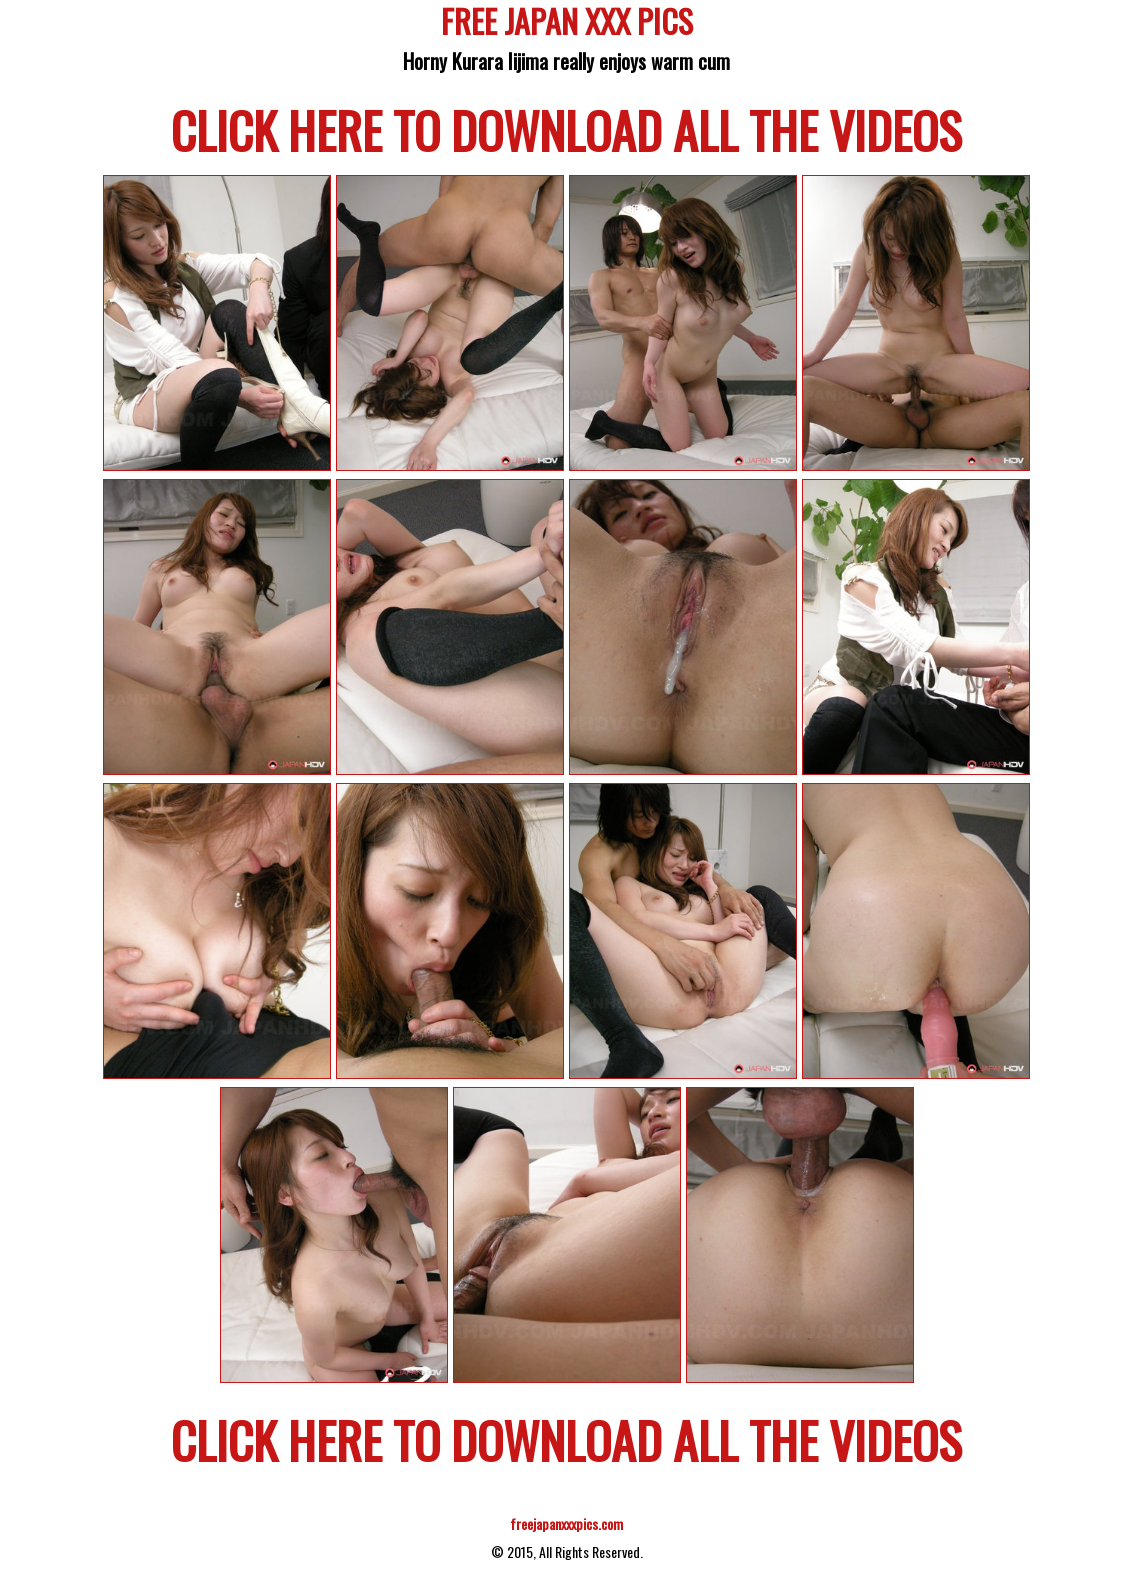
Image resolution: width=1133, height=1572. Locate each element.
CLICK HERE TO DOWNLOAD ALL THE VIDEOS (566, 129)
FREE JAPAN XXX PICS (567, 24)
